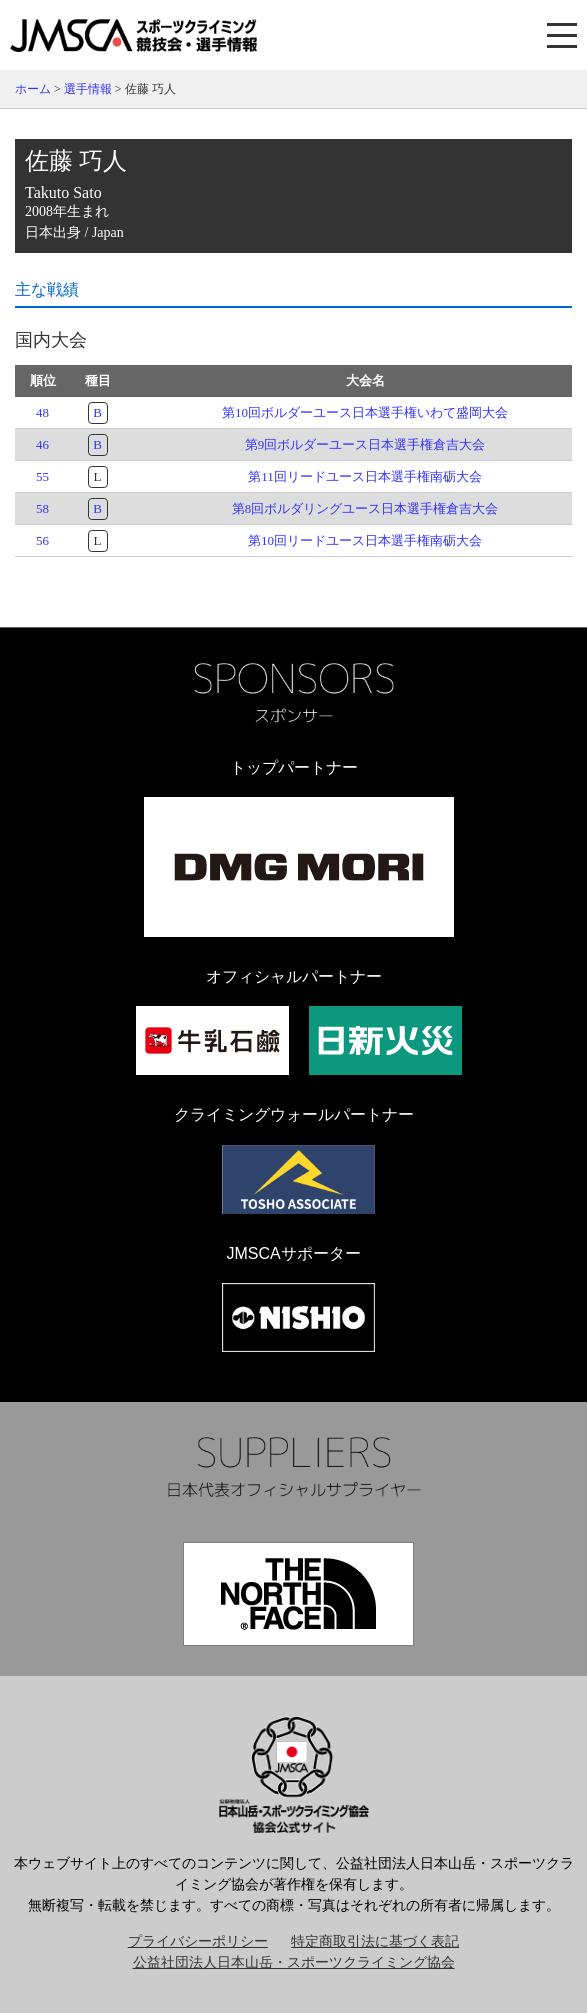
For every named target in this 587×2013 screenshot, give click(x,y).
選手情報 (88, 89)
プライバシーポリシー (198, 1941)
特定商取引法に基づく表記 (375, 1941)
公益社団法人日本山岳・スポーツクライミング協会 (294, 1962)
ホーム (33, 89)
